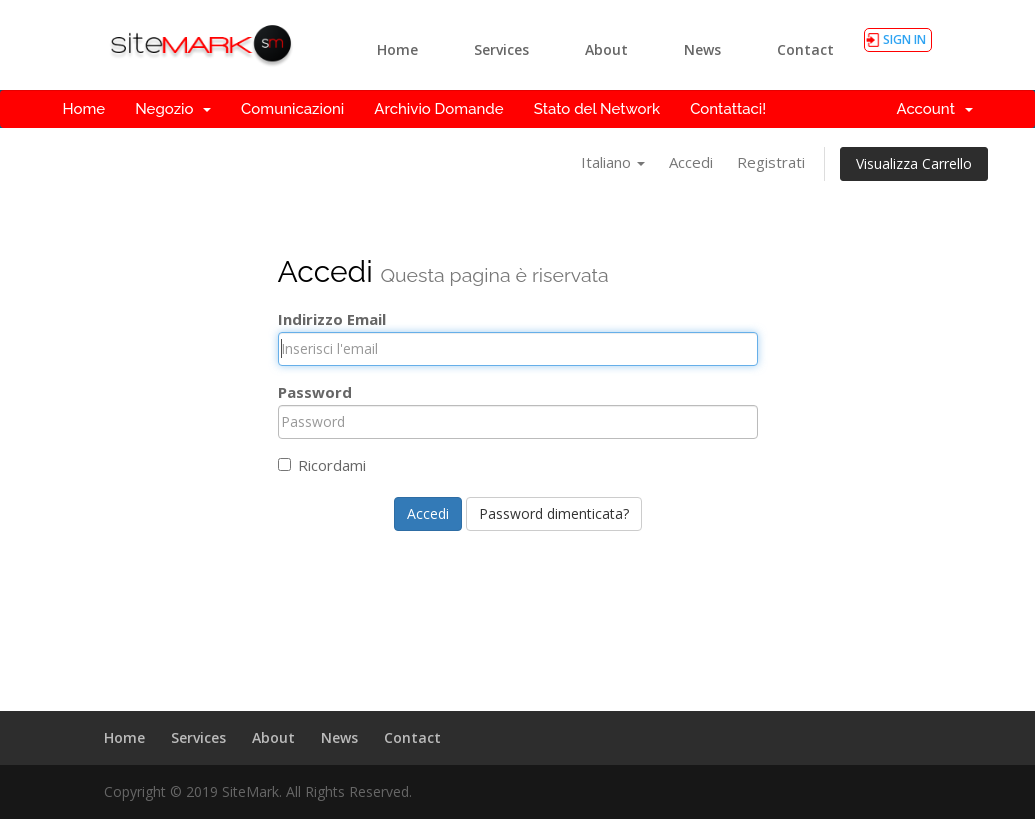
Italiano (613, 162)
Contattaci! (728, 109)
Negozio (173, 109)
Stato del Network (597, 109)
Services (501, 49)
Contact (805, 49)
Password (315, 392)
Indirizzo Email (332, 319)
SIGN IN (904, 39)
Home (397, 49)
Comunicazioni (292, 109)
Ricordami (322, 465)
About (606, 49)
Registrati (771, 162)
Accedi (691, 162)
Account (934, 109)
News (702, 49)
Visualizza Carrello (914, 163)
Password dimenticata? (554, 513)
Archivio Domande (438, 109)
